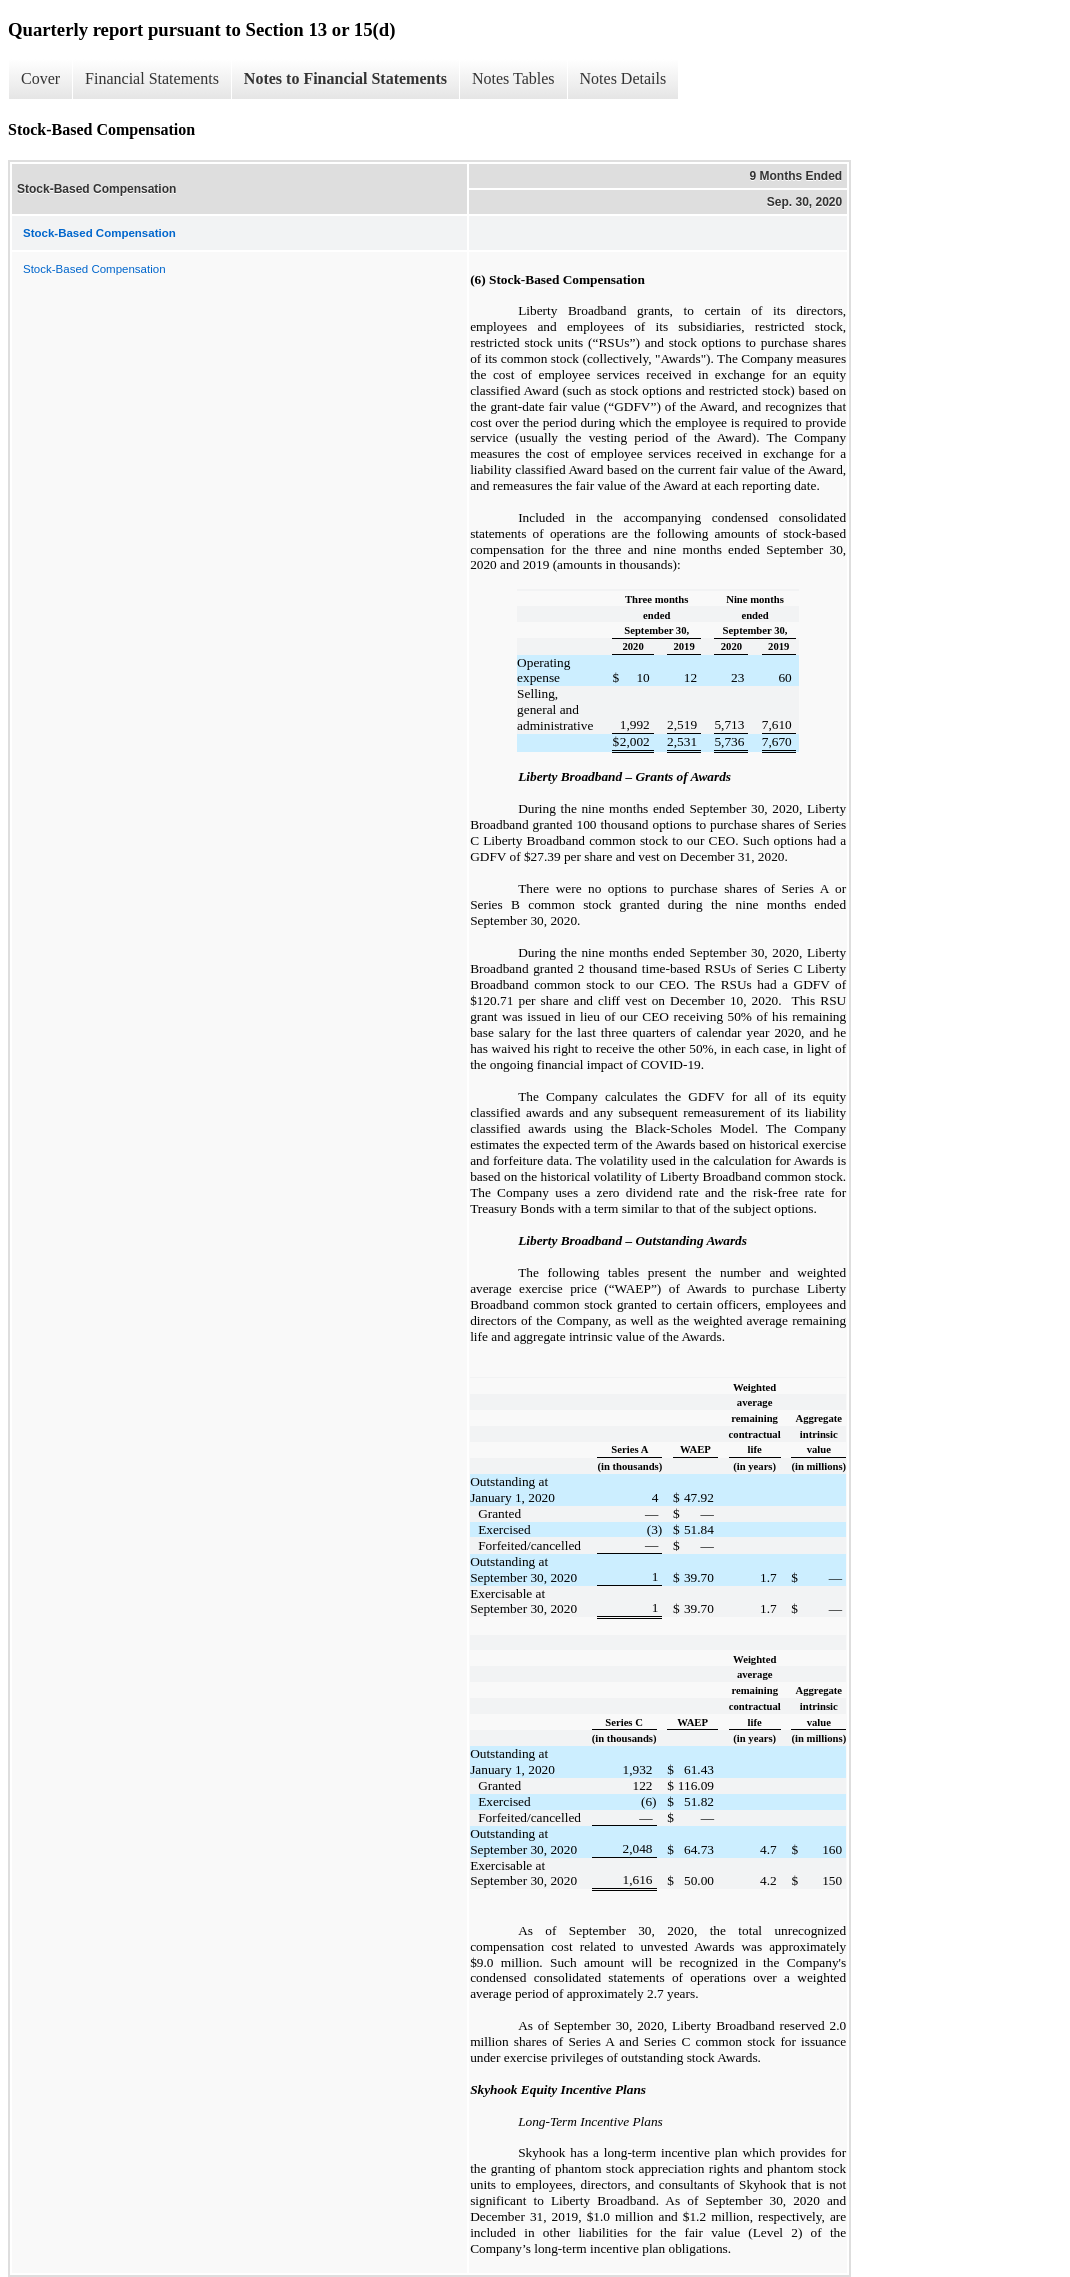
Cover (40, 78)
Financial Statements (152, 78)
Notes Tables (513, 78)
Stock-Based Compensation (94, 269)
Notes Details (623, 78)
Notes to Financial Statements (345, 78)
